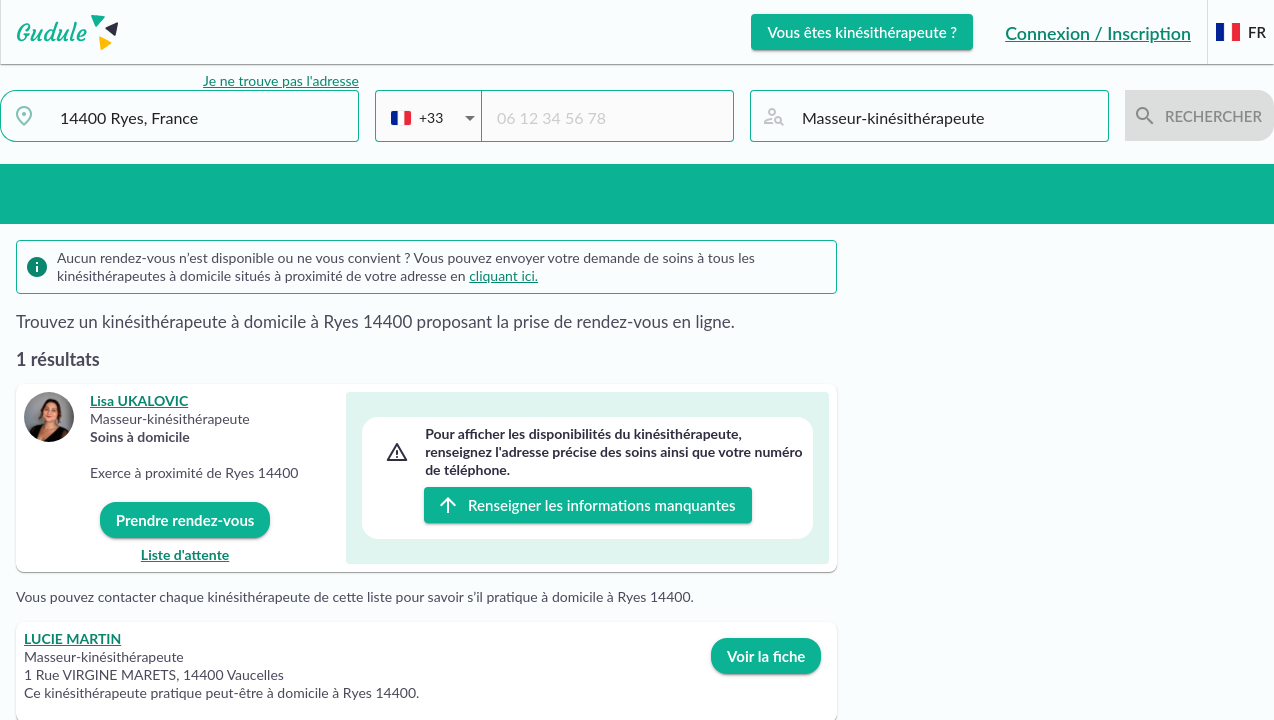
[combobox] (201, 118)
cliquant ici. (503, 275)
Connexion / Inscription (1098, 33)
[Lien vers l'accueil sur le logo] (59, 32)
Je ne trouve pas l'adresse (281, 80)
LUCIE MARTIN (72, 638)
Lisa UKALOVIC (139, 400)
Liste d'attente (185, 554)
